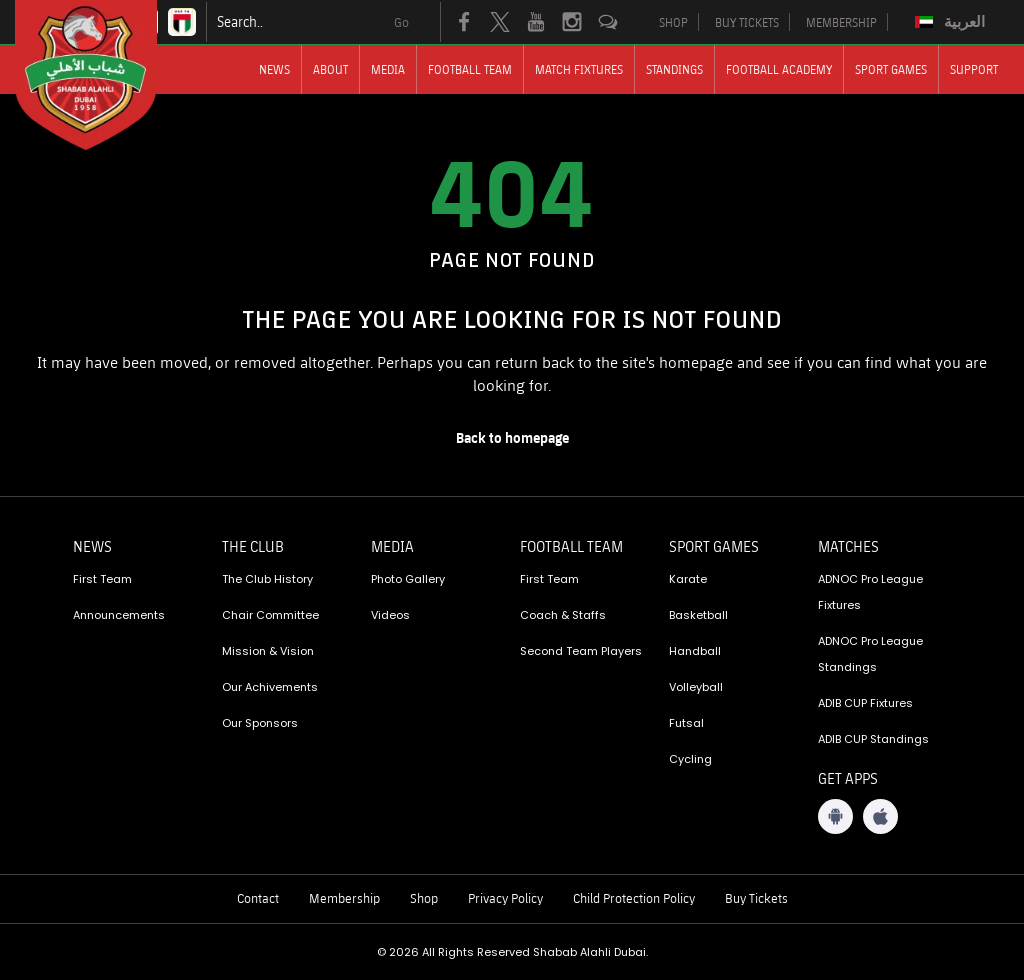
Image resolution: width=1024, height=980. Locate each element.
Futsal (686, 723)
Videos (390, 615)
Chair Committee (270, 615)
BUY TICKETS (747, 22)
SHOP (673, 22)
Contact (258, 898)
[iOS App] (880, 816)
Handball (695, 651)
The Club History (267, 579)
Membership (344, 898)
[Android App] (835, 816)
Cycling (690, 759)
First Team (102, 579)
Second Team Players (581, 651)
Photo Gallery (408, 579)
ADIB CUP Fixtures (865, 703)
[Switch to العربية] (952, 22)
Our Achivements (270, 687)
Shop (424, 898)
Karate (688, 579)
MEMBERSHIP (841, 22)
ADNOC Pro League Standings (870, 654)
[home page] (512, 438)
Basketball (698, 615)
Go (401, 22)
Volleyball (696, 687)
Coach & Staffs (563, 615)
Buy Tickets (756, 898)
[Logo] (104, 75)
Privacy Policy (505, 898)
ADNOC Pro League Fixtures (870, 592)
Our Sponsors (260, 723)
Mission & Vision (268, 651)
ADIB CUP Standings (873, 739)
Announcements (119, 615)
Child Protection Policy (634, 898)
